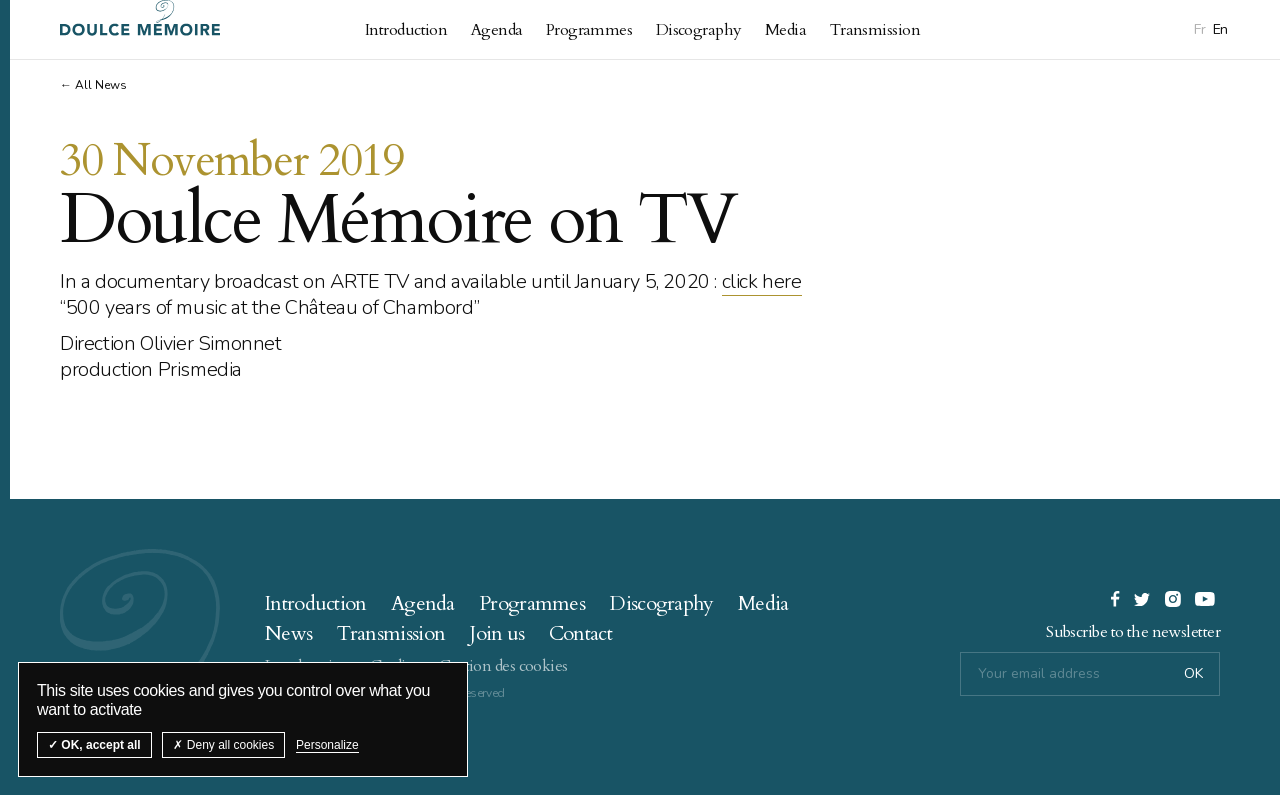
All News (101, 85)
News (288, 633)
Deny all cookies (223, 745)
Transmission (875, 30)
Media (785, 30)
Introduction (406, 30)
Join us (496, 633)
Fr (1199, 29)
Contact (580, 633)
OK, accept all (94, 745)
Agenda (497, 30)
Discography (699, 30)
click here (762, 281)
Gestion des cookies (503, 666)
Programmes (589, 30)
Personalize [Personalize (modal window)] (327, 745)
